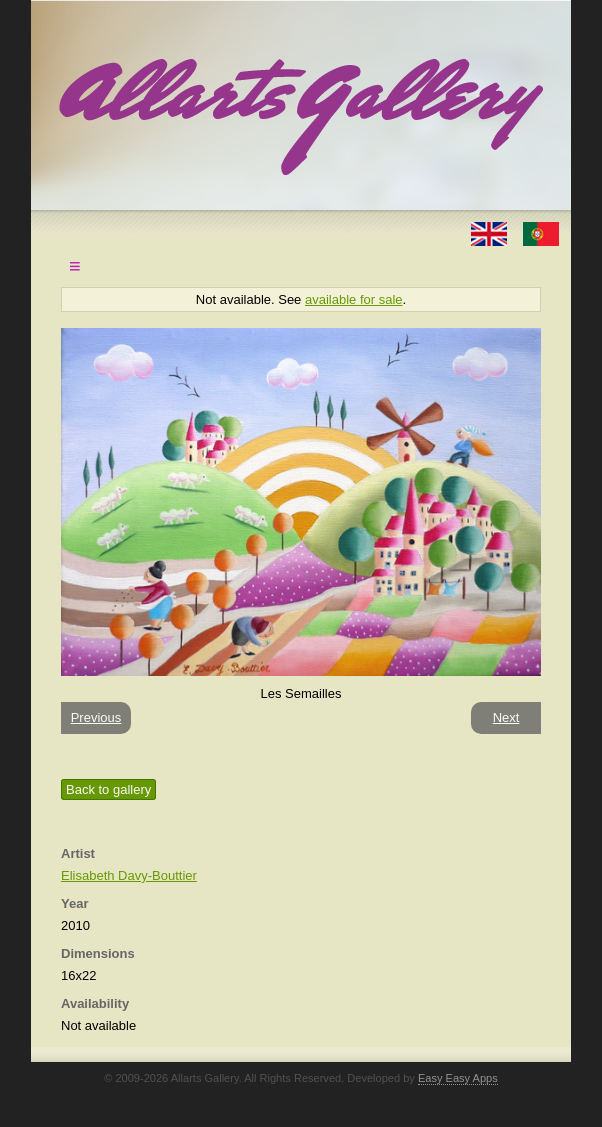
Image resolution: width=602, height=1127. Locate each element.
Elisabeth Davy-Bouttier (129, 875)
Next (506, 717)
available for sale (354, 299)
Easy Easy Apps (458, 1078)
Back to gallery (108, 789)
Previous (96, 717)
